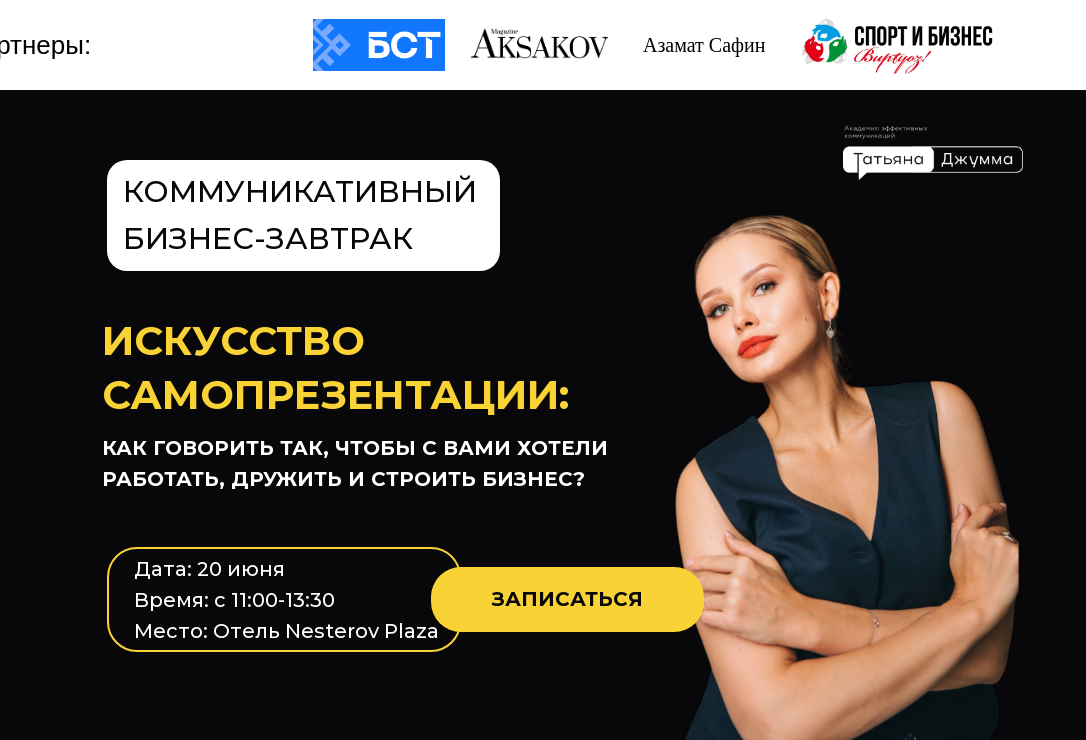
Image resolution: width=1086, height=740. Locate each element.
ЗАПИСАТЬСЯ (567, 599)
